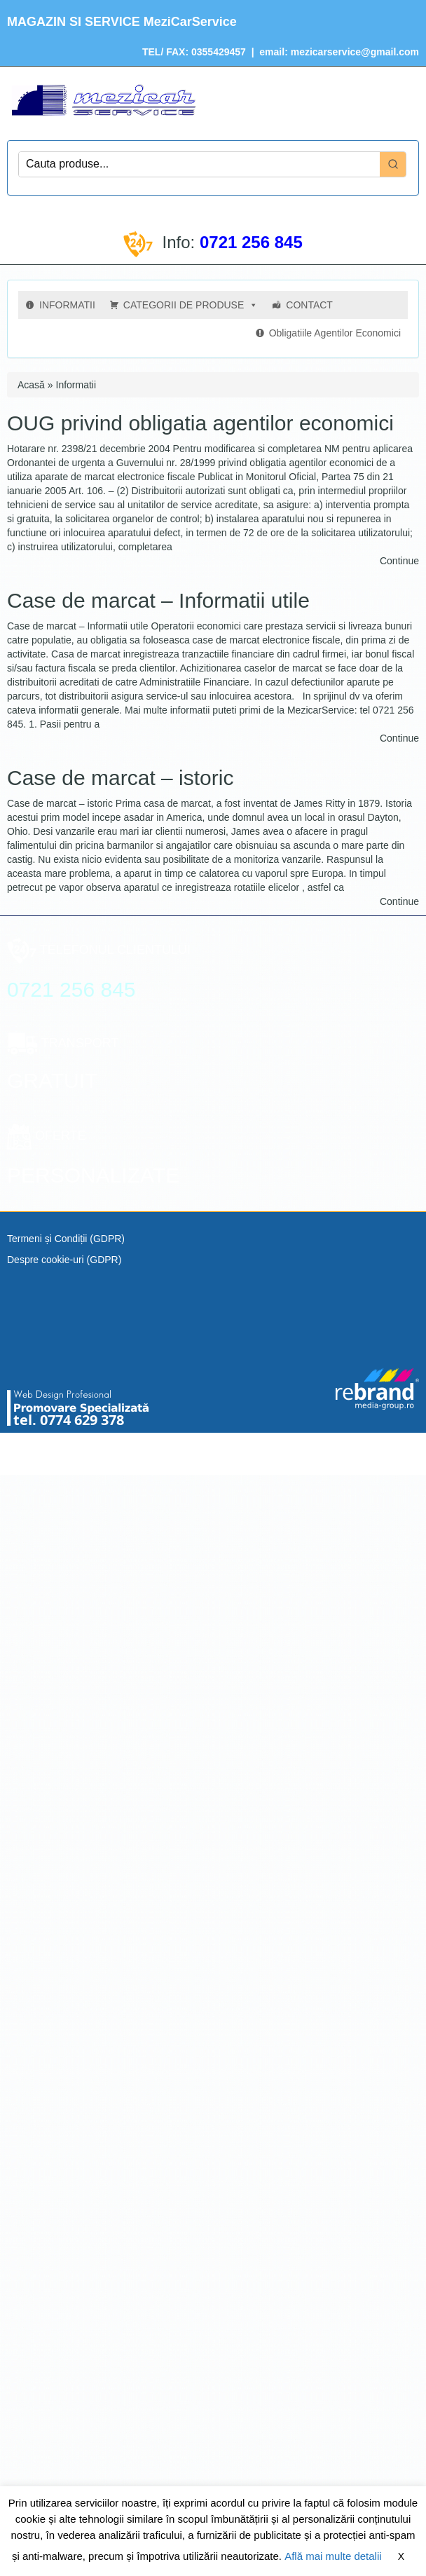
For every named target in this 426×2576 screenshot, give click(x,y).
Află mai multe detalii (332, 2556)
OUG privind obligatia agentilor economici (200, 423)
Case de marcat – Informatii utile (158, 600)
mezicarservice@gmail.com (355, 51)
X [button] (401, 2556)
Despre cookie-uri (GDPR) (64, 1259)
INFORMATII (67, 305)
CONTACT (309, 305)
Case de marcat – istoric (120, 777)
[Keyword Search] (199, 164)
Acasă (31, 384)
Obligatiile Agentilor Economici (335, 333)
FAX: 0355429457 (204, 51)
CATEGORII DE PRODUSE (190, 305)
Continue (399, 560)
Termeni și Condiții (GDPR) (66, 1238)
